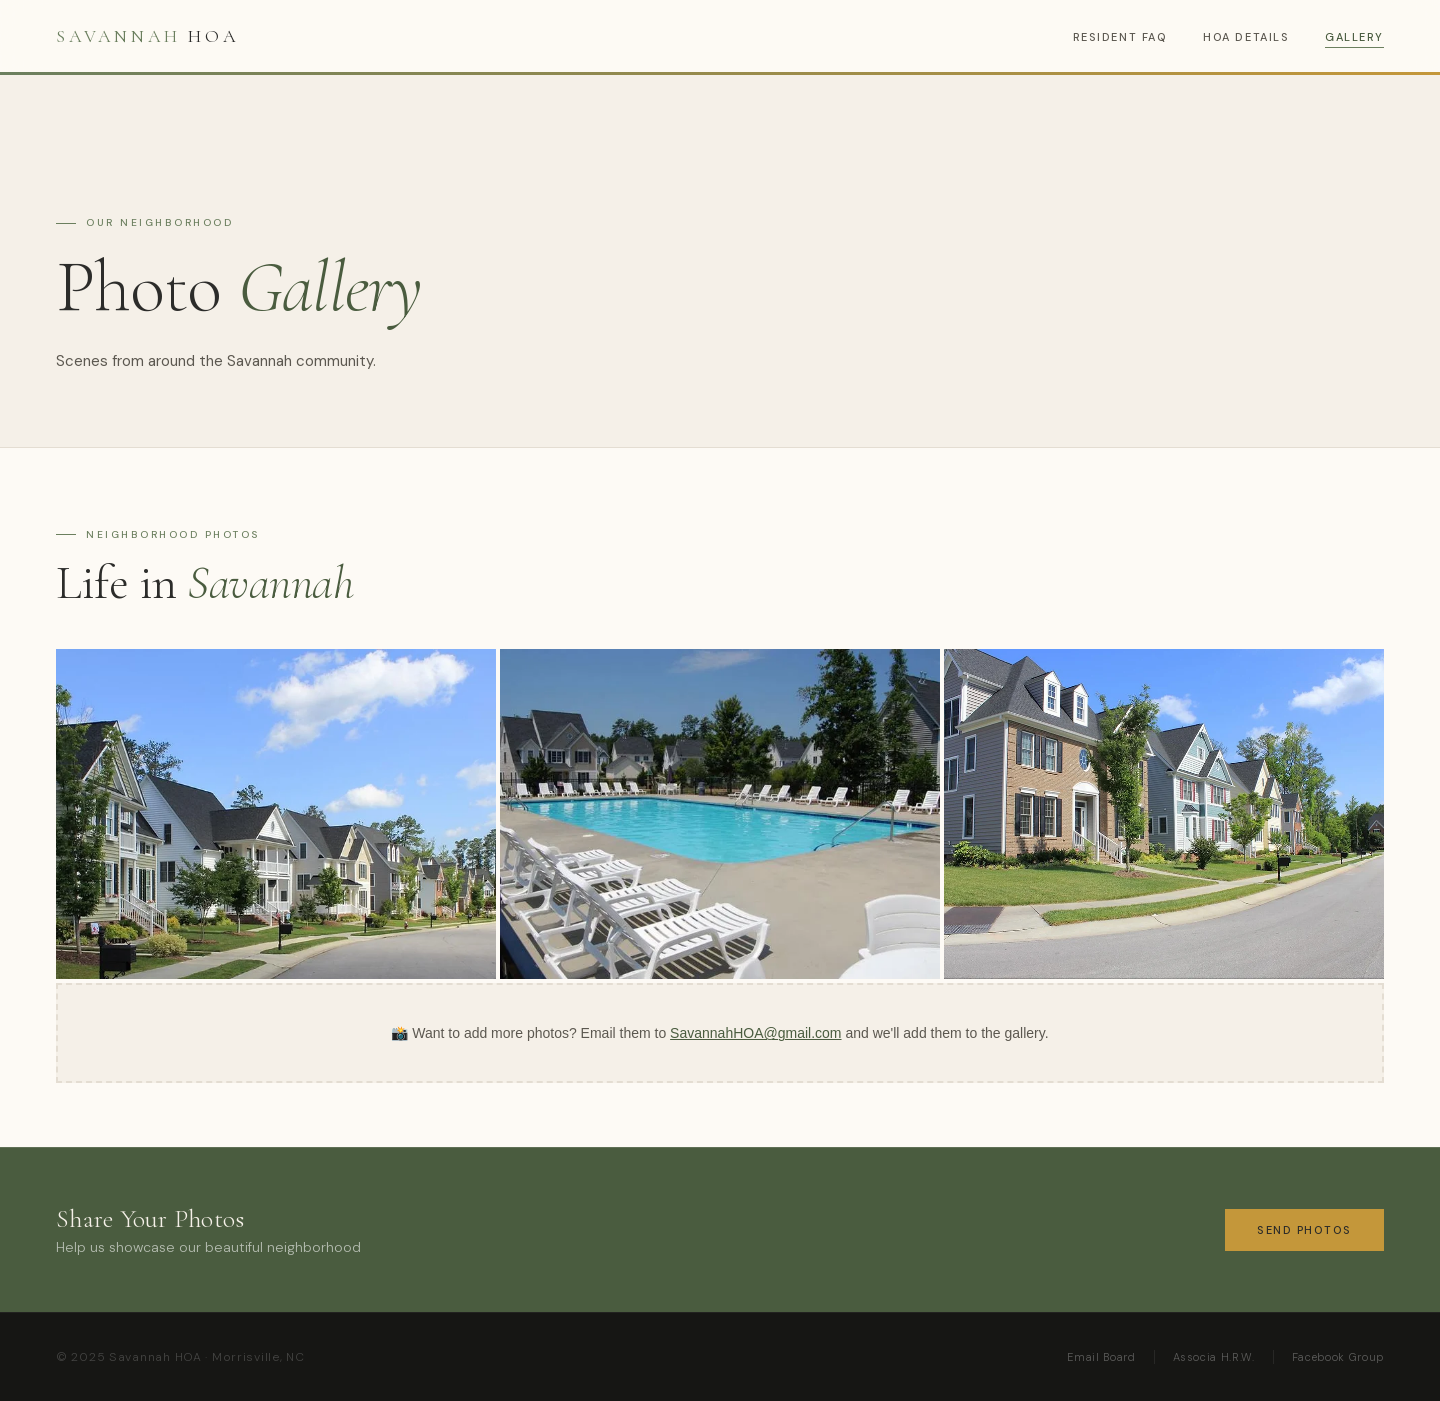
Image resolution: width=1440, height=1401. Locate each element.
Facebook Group (1338, 1357)
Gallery (1354, 37)
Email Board (1101, 1357)
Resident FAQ (1120, 37)
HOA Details (1246, 37)
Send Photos (1304, 1230)
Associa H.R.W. (1214, 1357)
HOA (147, 36)
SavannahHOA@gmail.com (755, 1033)
